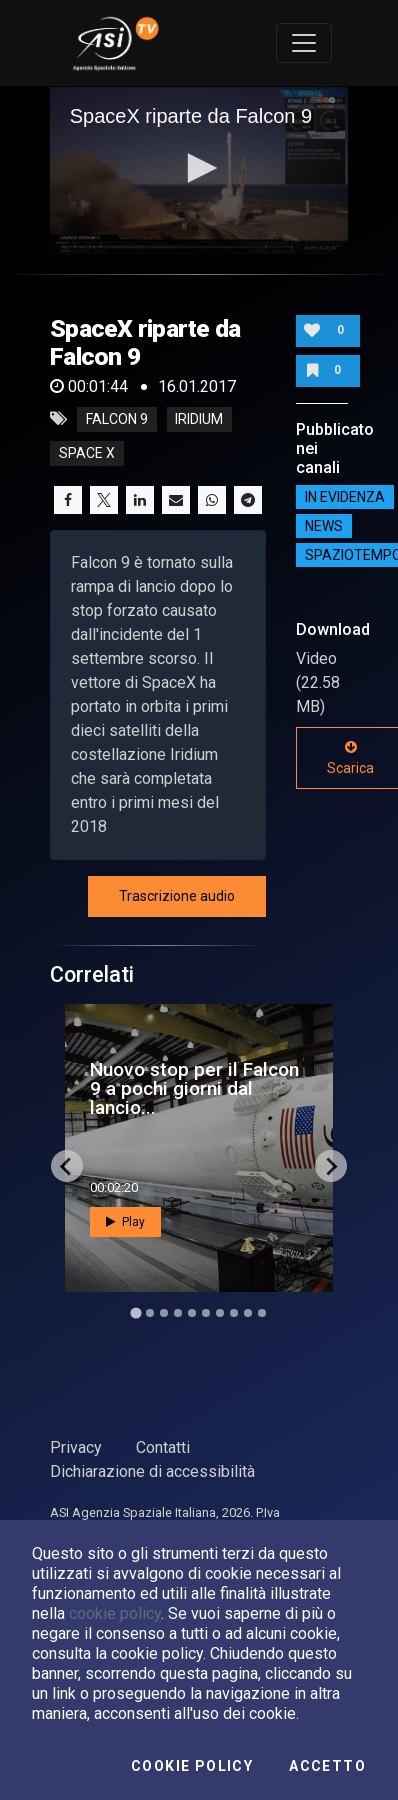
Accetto (327, 1766)
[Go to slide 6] (206, 1313)
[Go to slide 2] (150, 1313)
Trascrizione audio (177, 896)
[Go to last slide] (67, 1166)
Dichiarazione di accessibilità (152, 1471)
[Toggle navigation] (304, 43)
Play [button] (125, 1222)
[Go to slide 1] (135, 1313)
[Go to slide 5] (192, 1313)
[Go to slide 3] (164, 1313)
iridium (199, 419)
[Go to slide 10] (262, 1313)
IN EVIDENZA (345, 497)
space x (87, 453)
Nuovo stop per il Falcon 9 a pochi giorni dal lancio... (194, 1088)
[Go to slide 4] (178, 1313)
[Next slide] (331, 1166)
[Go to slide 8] (234, 1313)
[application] (199, 170)
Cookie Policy (192, 1766)
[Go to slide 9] (248, 1313)
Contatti (163, 1447)
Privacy (76, 1447)
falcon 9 (117, 419)
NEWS (324, 526)
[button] (199, 168)
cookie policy (115, 1613)
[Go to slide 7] (220, 1313)
